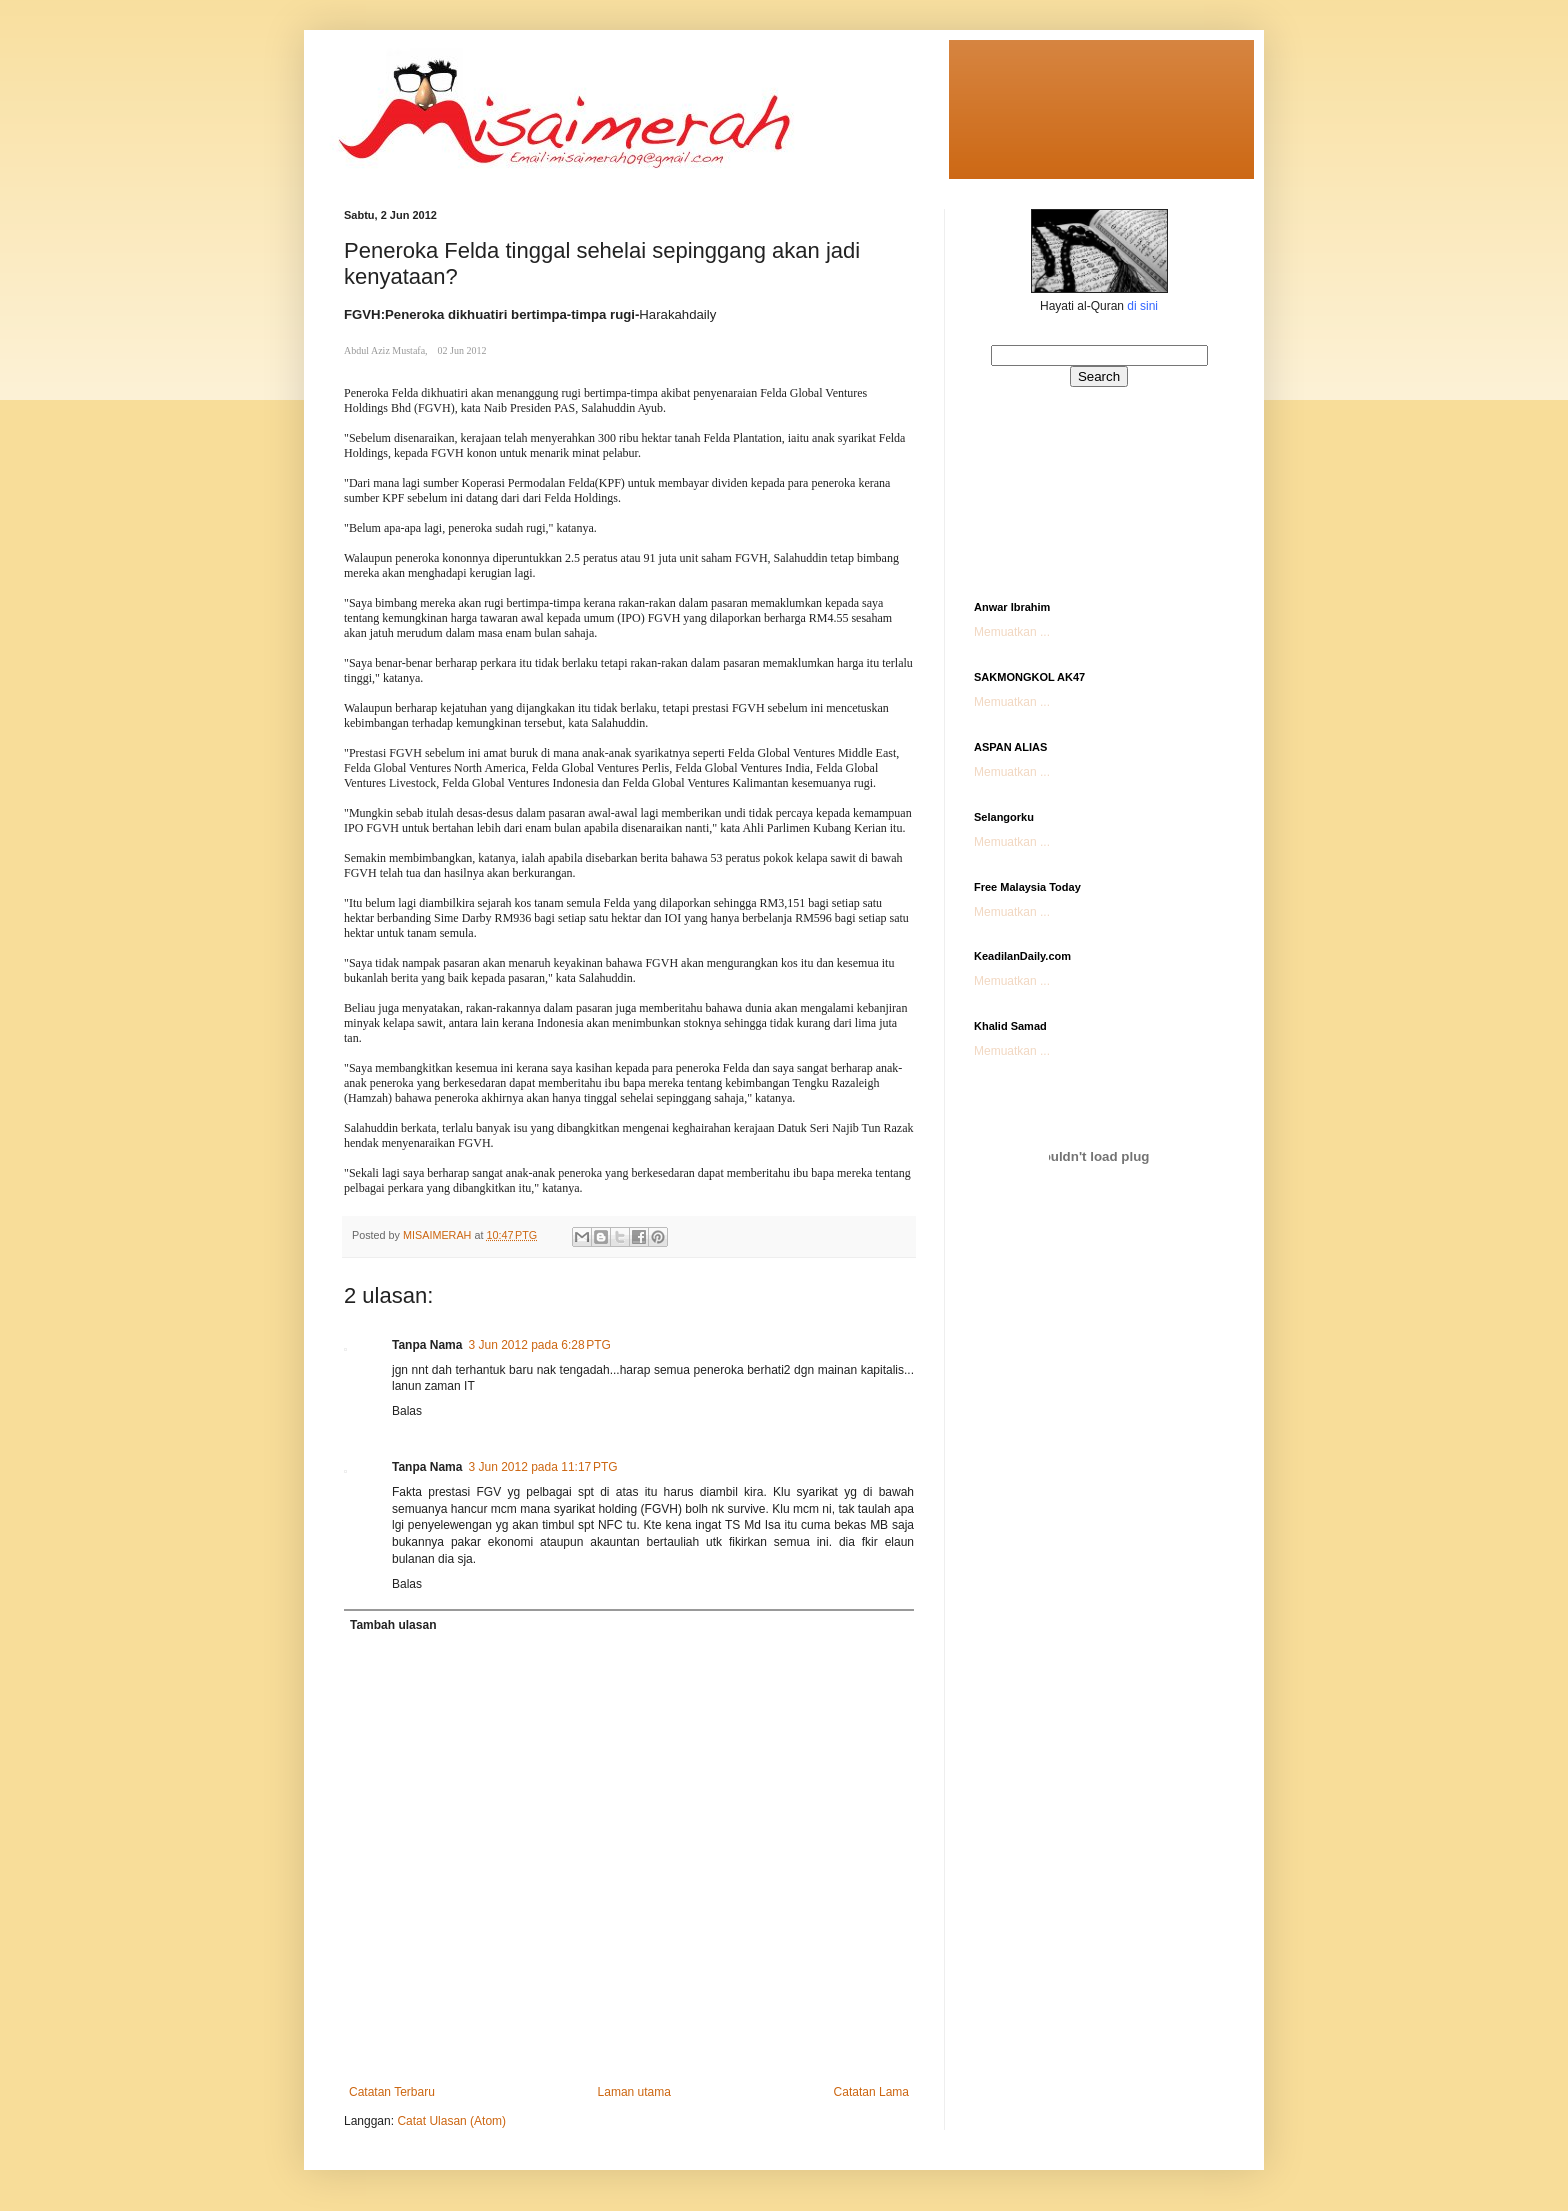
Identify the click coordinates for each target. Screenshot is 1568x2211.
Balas (407, 1411)
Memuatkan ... (1012, 632)
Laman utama (634, 2092)
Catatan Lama (871, 2092)
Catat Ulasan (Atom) (451, 2121)
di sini (1142, 306)
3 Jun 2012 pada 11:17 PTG (542, 1467)
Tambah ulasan (393, 1625)
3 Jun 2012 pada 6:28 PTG (539, 1345)
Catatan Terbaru (392, 2092)
